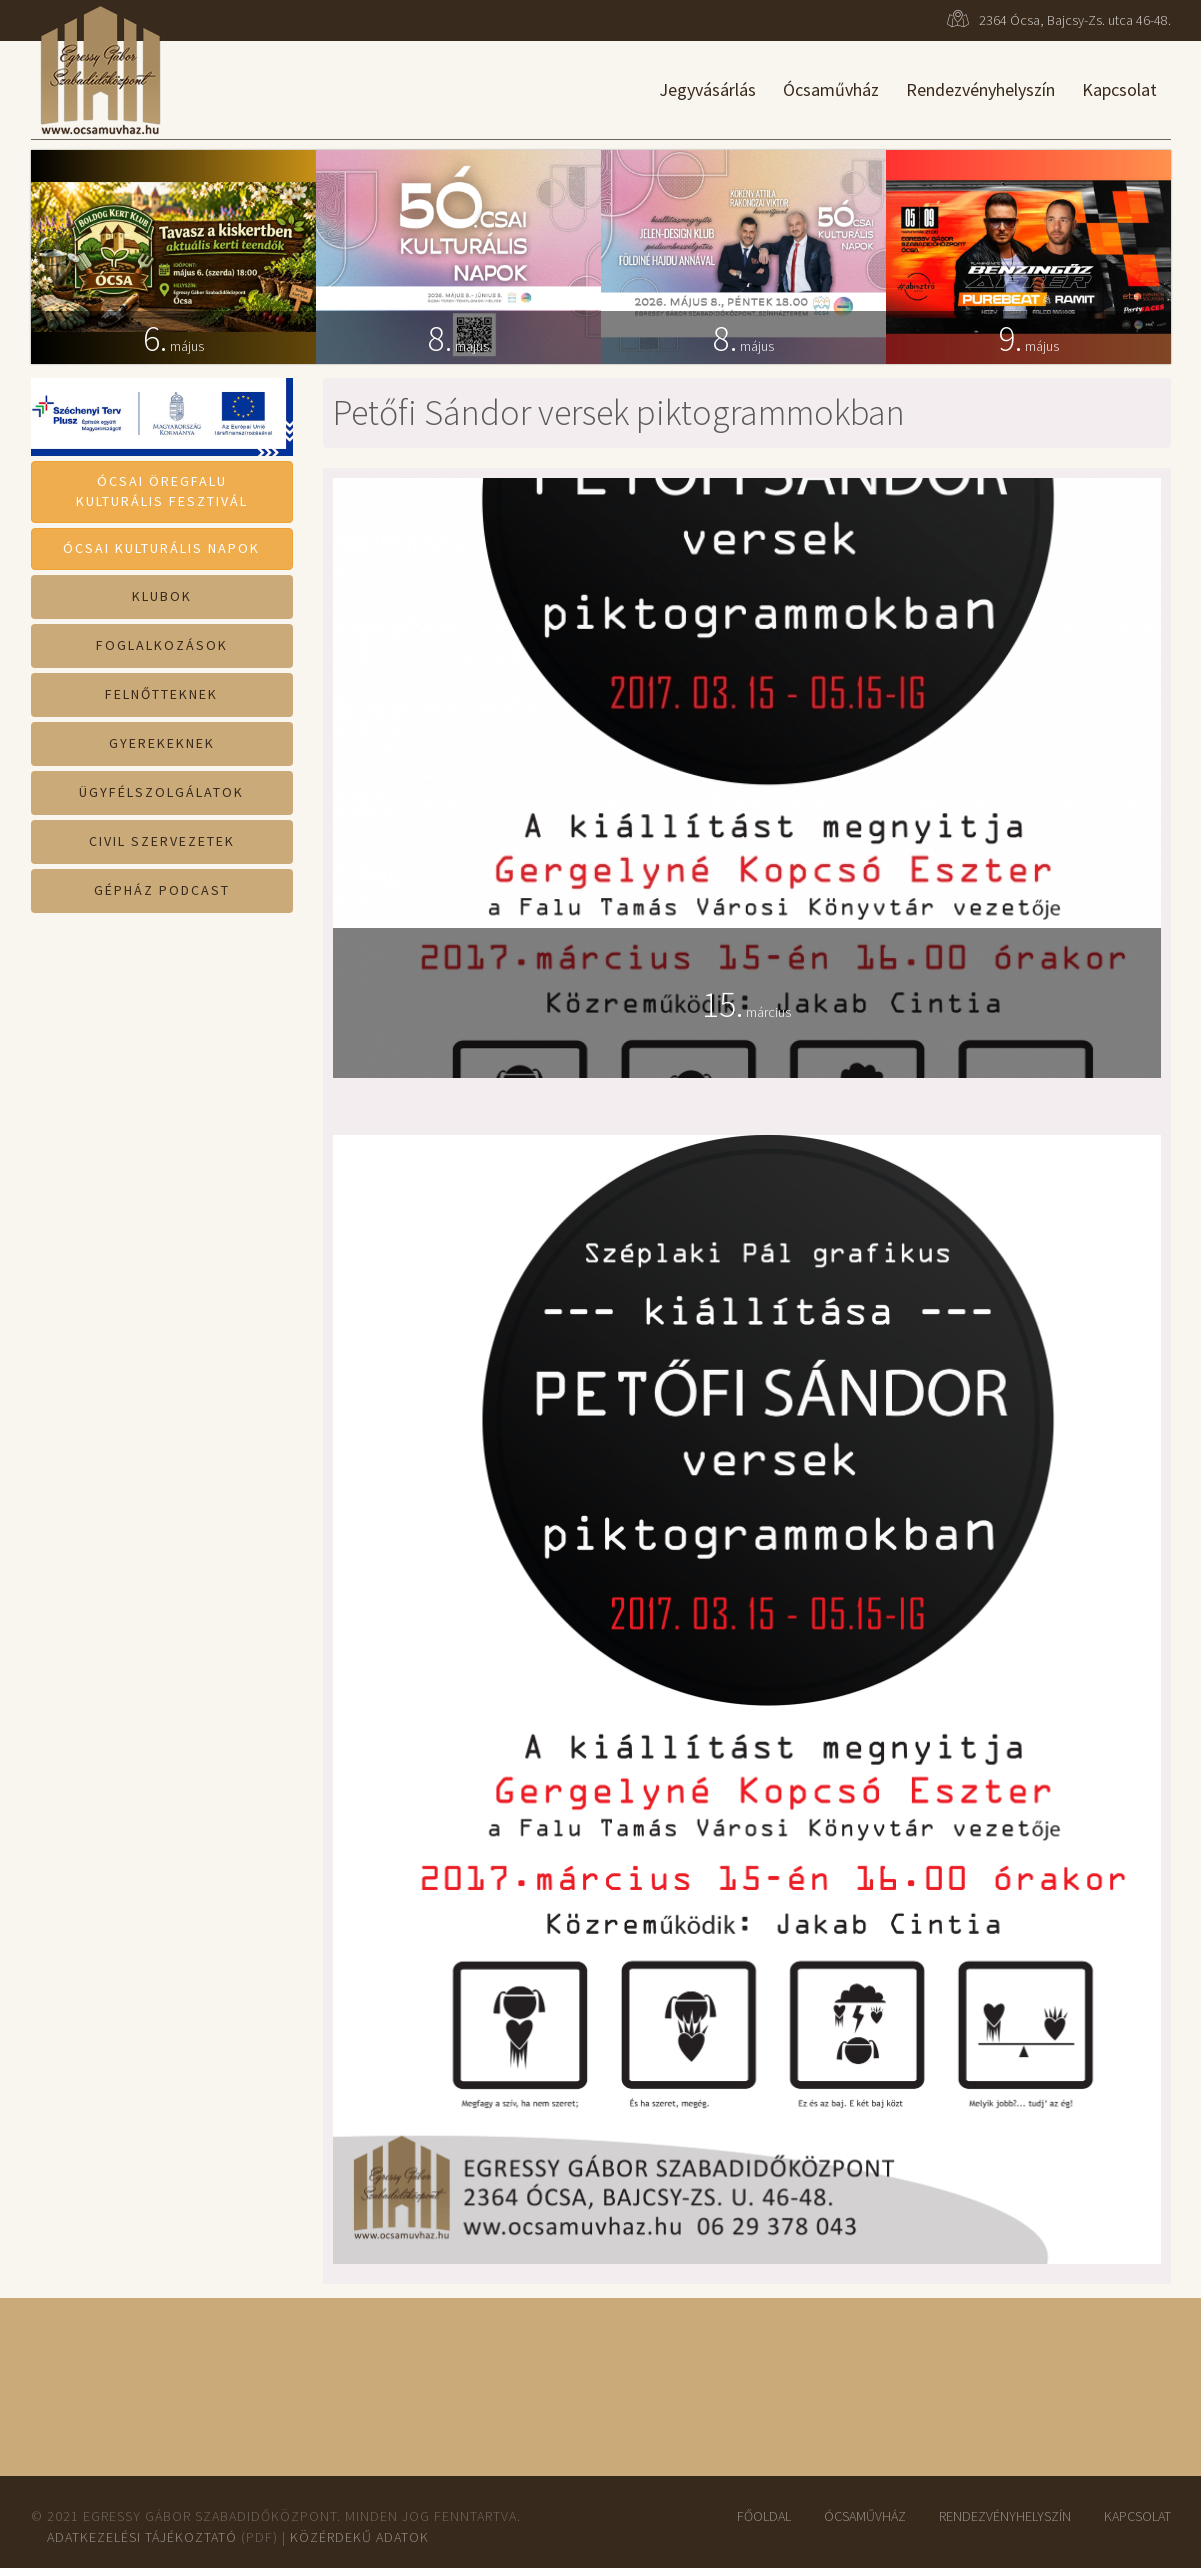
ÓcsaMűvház (865, 2516)
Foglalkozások (162, 645)
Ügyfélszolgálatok (161, 792)
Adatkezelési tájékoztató (142, 2537)
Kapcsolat (1119, 89)
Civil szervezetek (162, 841)
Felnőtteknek (161, 694)
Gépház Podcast (162, 890)
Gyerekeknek (162, 743)
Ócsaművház (831, 89)
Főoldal (764, 2516)
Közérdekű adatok (359, 2537)
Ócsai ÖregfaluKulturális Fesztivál (162, 491)
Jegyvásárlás (707, 89)
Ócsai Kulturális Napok (161, 548)
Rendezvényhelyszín (980, 89)
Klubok (162, 596)
